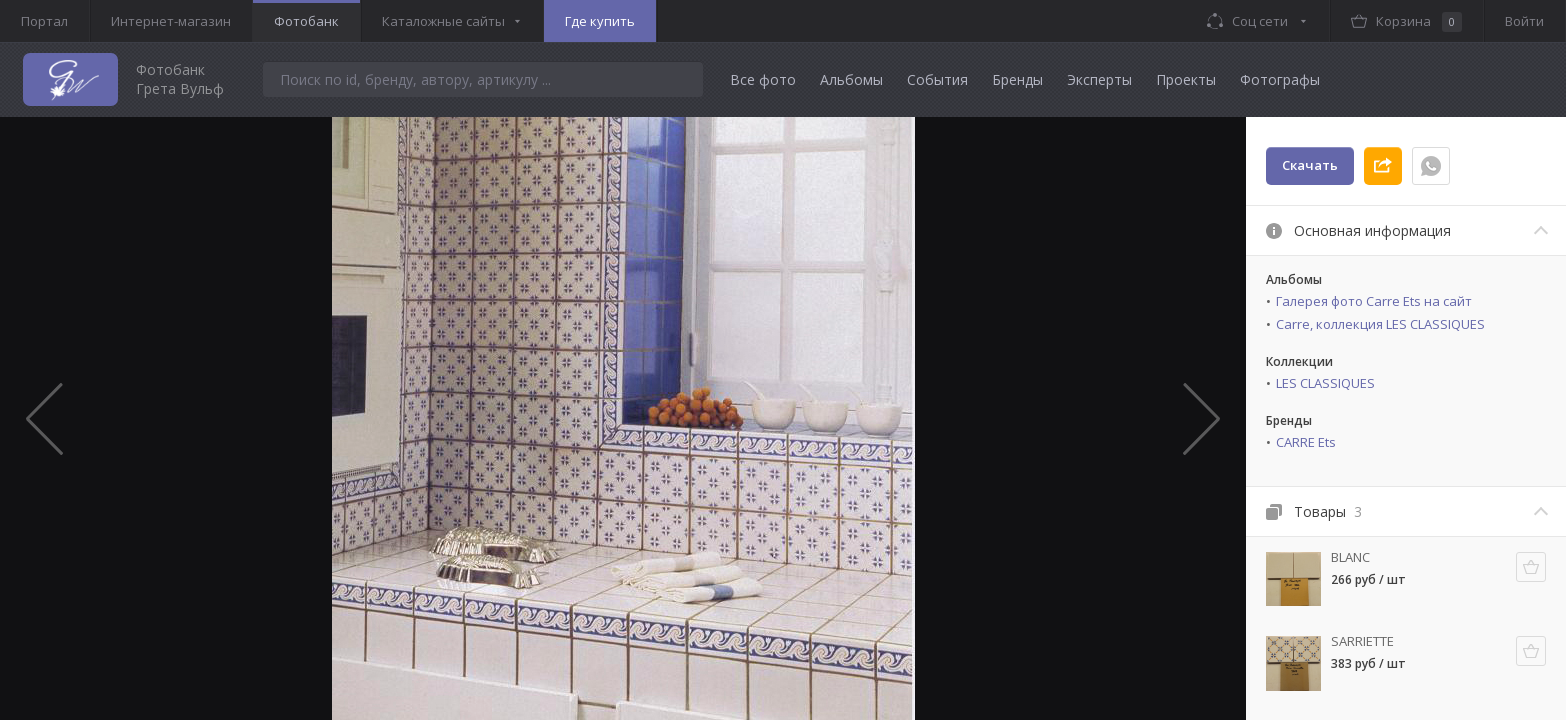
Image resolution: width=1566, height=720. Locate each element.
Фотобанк (306, 21)
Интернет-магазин (171, 21)
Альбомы (851, 79)
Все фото (763, 79)
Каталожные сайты (443, 21)
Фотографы (1280, 79)
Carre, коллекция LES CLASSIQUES (1380, 324)
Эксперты (1099, 79)
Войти (1524, 21)
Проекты (1186, 79)
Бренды (1017, 79)
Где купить (600, 21)
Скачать (1310, 165)
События (937, 79)
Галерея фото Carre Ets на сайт (1374, 301)
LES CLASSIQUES (1325, 383)
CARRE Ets (1306, 442)
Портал (44, 21)
